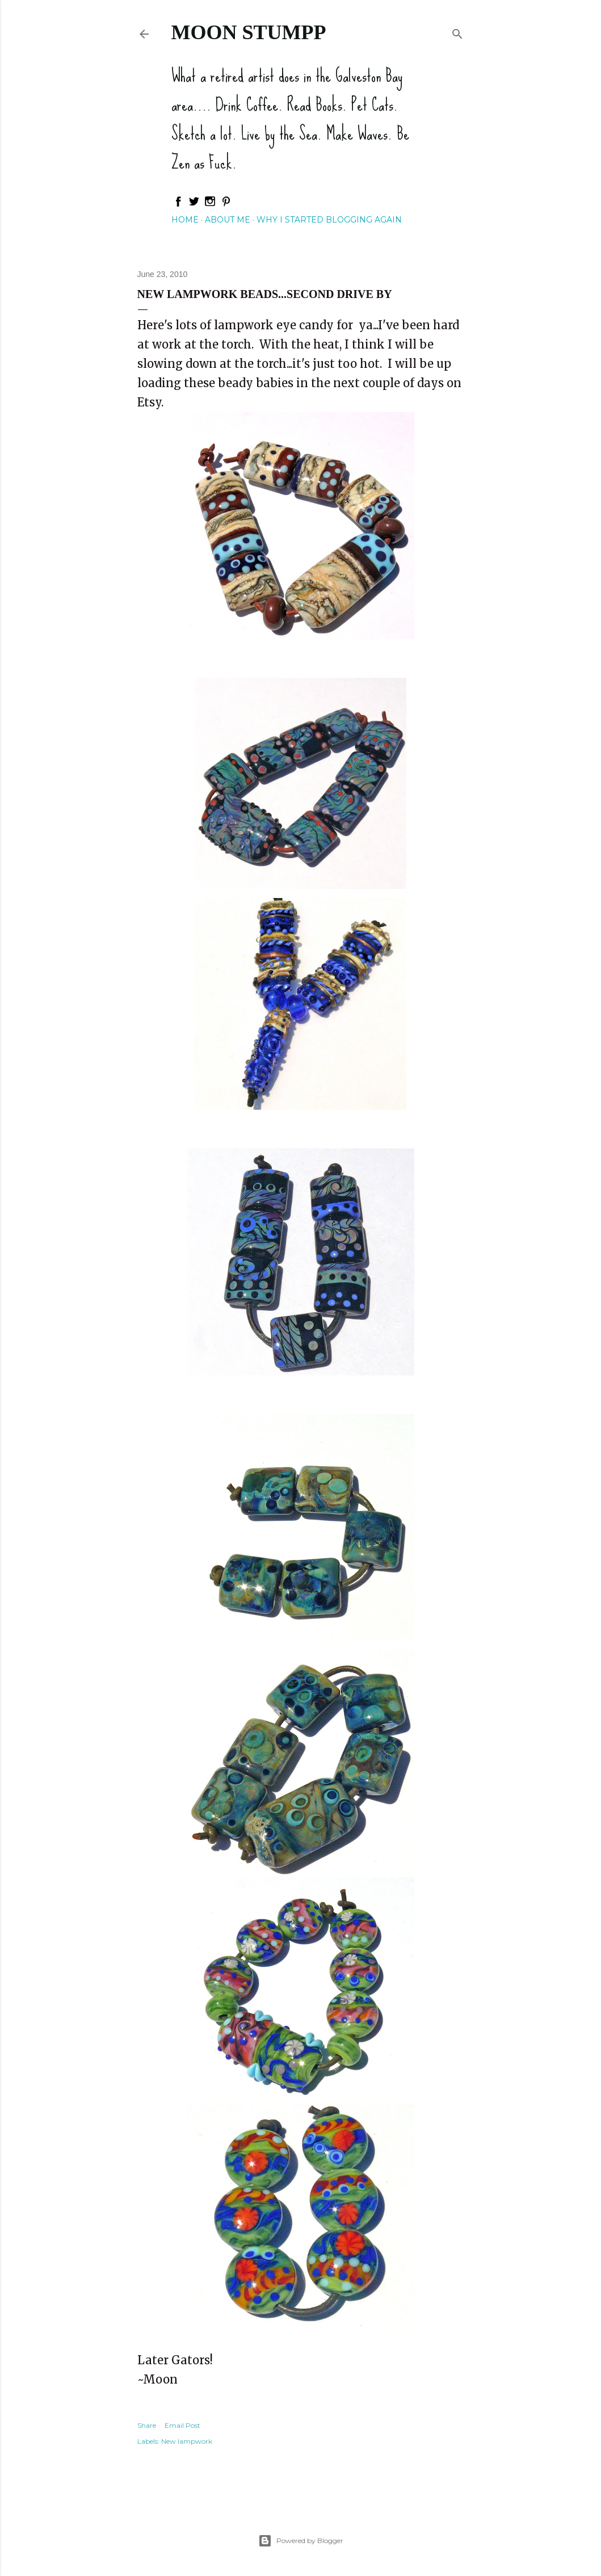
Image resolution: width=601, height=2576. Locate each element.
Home (185, 220)
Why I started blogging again (329, 220)
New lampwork (186, 2441)
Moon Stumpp (248, 32)
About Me (227, 220)
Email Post (182, 2425)
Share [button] (146, 2425)
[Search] (457, 31)
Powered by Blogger (300, 2541)
